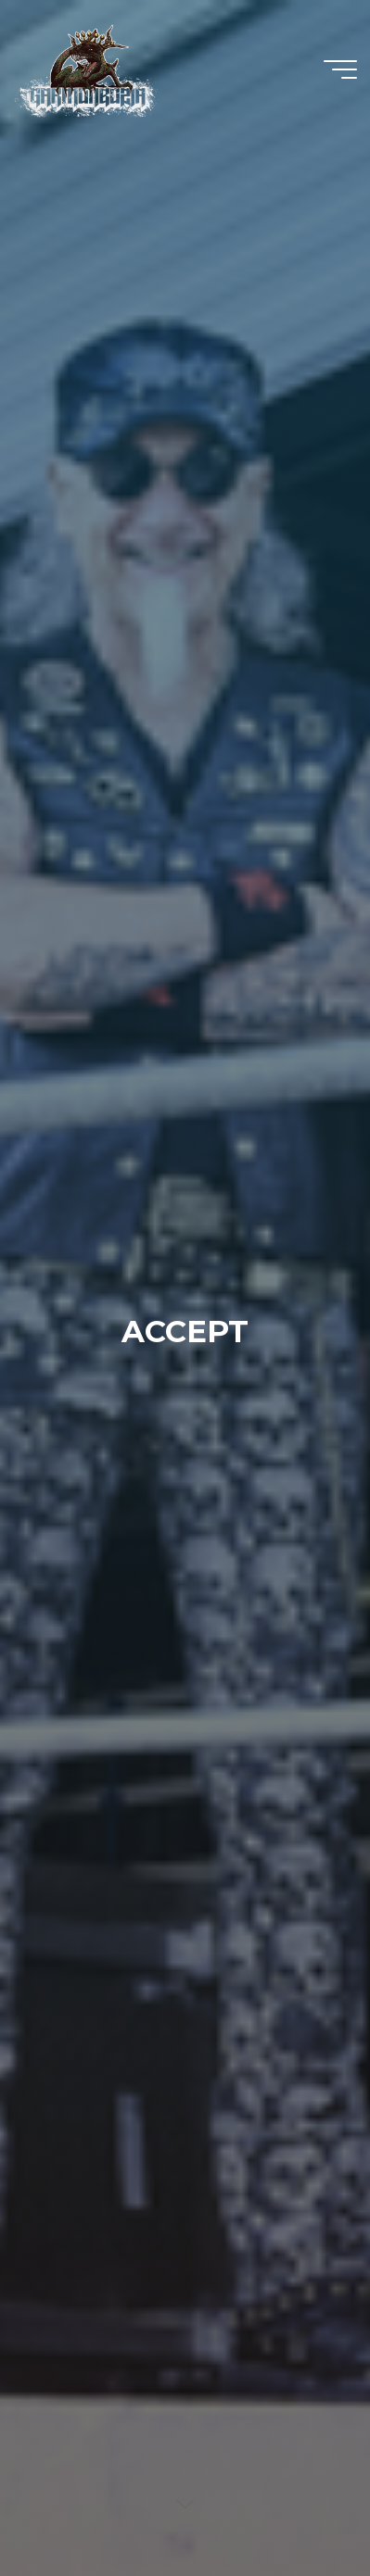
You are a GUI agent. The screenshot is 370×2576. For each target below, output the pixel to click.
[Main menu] (340, 69)
